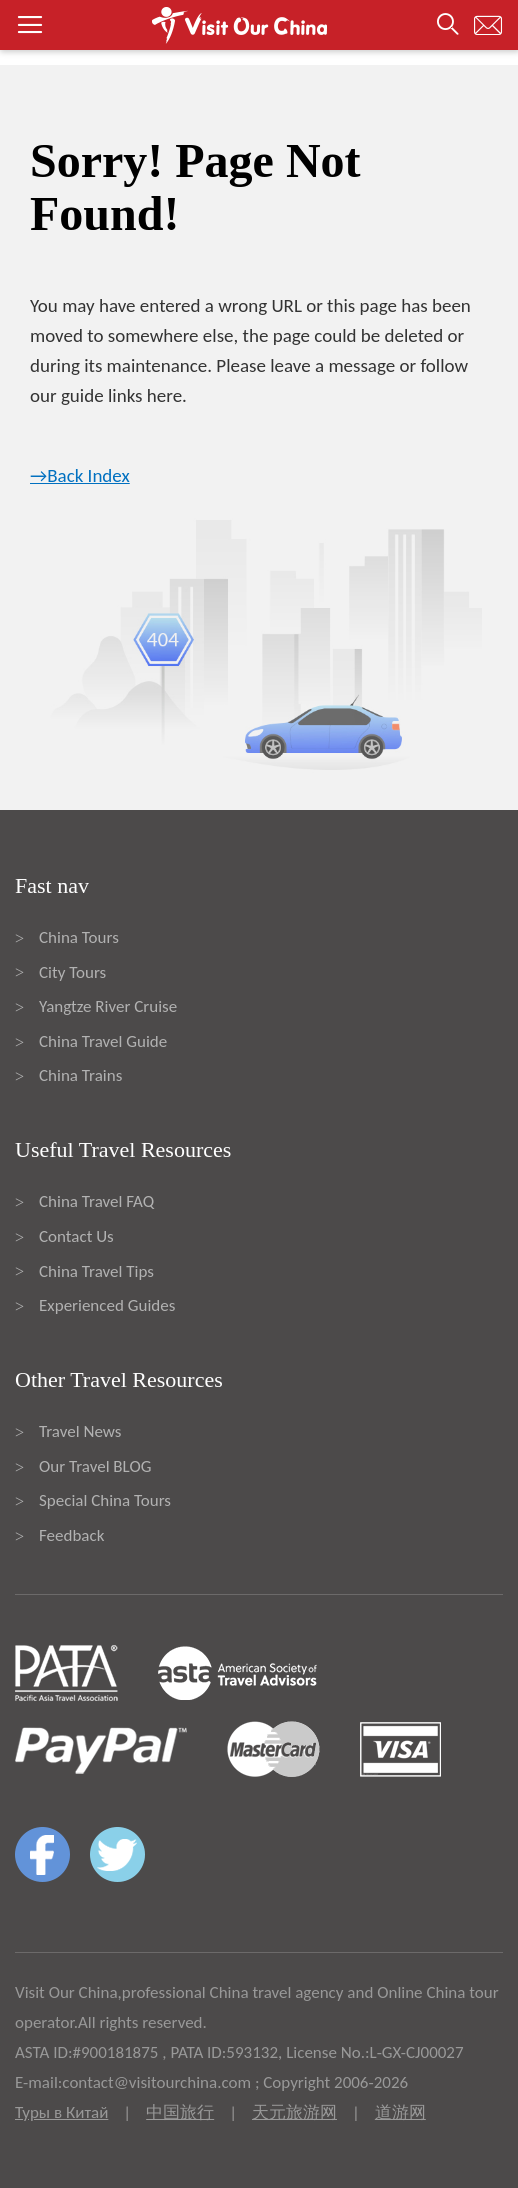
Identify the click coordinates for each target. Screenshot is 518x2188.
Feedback (71, 1535)
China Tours (79, 937)
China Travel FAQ (96, 1201)
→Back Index (80, 475)
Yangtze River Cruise (108, 1006)
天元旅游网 (294, 2112)
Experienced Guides (107, 1305)
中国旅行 (180, 2112)
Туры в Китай (61, 2112)
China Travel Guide (103, 1041)
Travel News (80, 1431)
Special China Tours (105, 1500)
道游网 (400, 2112)
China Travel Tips (96, 1271)
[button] (259, 25)
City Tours (72, 972)
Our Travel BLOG (95, 1466)
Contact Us (76, 1236)
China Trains (80, 1075)
